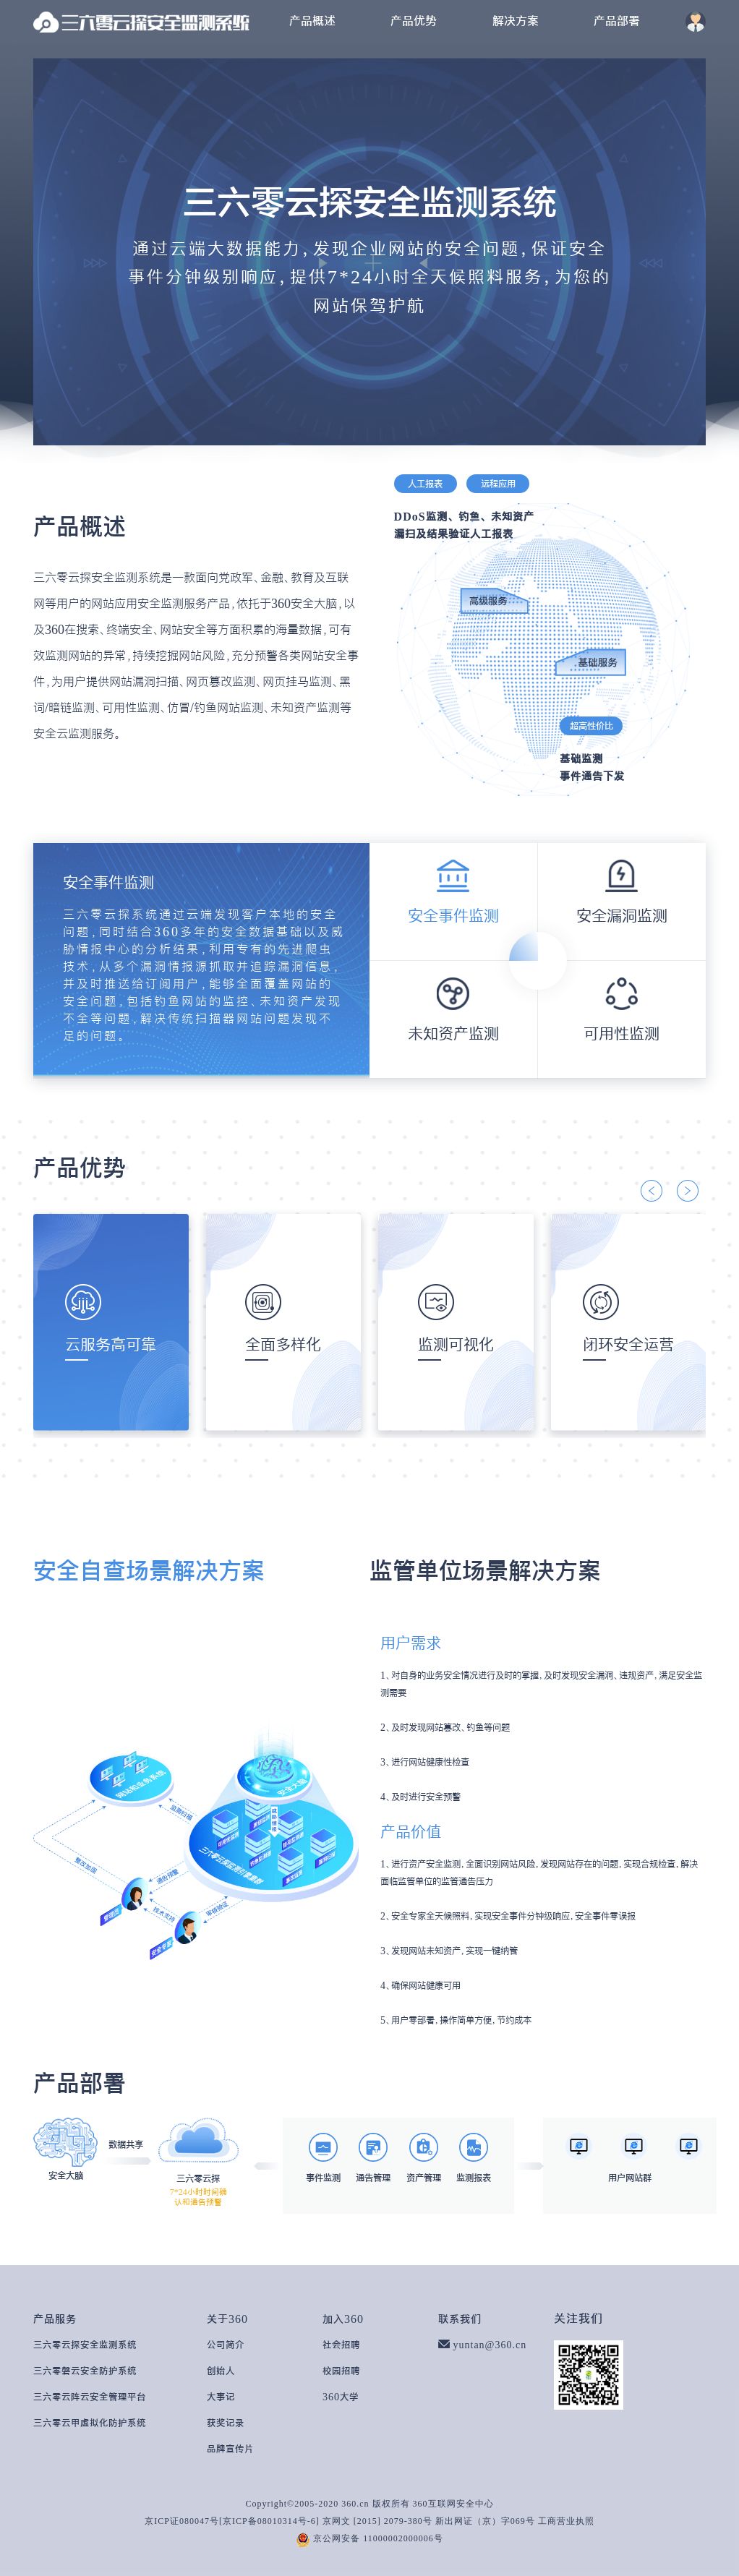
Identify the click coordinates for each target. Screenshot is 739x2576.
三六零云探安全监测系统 (85, 2345)
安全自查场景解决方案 (149, 1570)
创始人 (221, 2371)
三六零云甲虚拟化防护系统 (89, 2423)
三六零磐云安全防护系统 (85, 2371)
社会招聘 (341, 2345)
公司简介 (225, 2345)
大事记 (221, 2397)
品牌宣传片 (230, 2449)
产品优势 (413, 20)
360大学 (340, 2397)
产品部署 (617, 20)
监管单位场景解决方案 (485, 1570)
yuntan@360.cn (490, 2345)
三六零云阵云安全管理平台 (89, 2397)
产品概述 (312, 20)
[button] (651, 1191)
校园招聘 (341, 2371)
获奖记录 (225, 2423)
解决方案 (515, 20)
